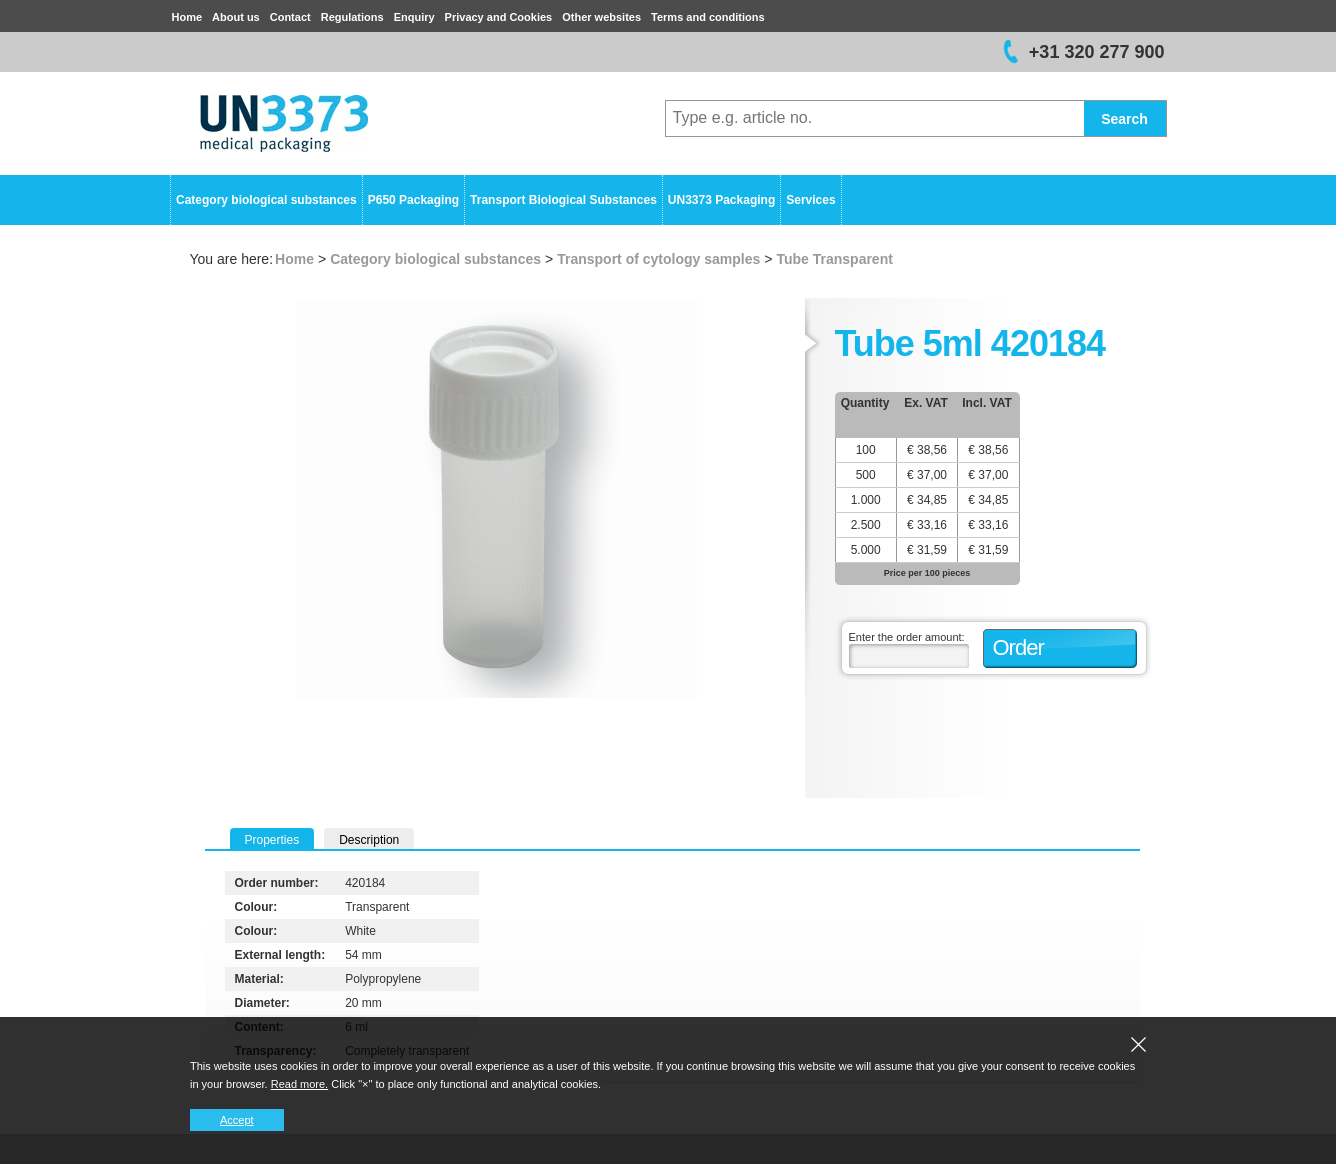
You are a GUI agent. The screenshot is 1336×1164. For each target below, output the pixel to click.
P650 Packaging (413, 200)
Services (810, 200)
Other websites (601, 17)
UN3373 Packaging (721, 200)
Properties (272, 840)
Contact (290, 17)
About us (236, 17)
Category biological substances (266, 200)
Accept (237, 1120)
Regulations (352, 17)
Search (1124, 119)
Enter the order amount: (907, 637)
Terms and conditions (707, 17)
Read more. (299, 1084)
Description (369, 840)
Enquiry (414, 17)
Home (187, 17)
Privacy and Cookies (499, 17)
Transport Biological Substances (563, 200)
